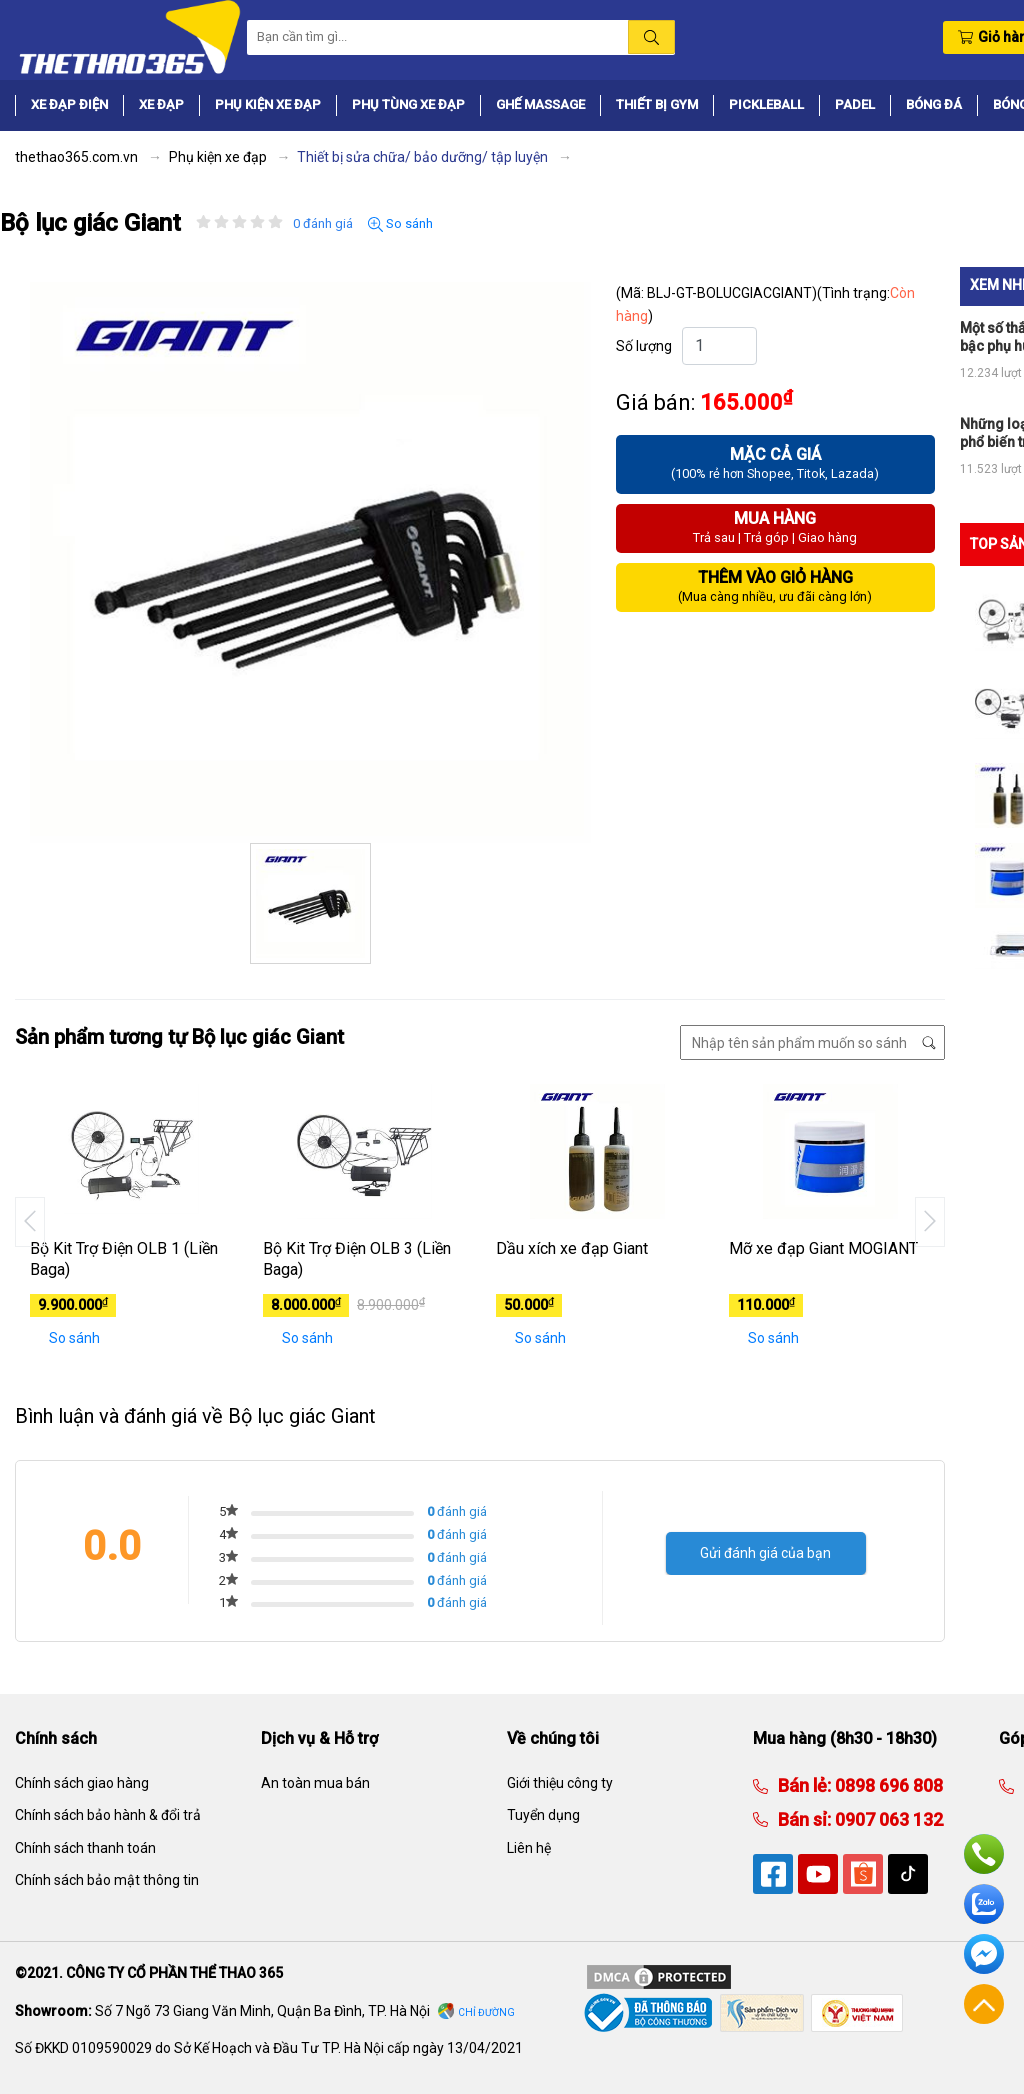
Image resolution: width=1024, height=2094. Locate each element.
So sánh (400, 224)
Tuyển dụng (543, 1815)
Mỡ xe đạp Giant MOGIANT (823, 1248)
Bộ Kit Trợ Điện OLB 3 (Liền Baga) (357, 1259)
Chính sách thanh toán (85, 1848)
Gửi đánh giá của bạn (765, 1553)
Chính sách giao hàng (82, 1783)
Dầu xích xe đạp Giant (572, 1248)
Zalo (984, 1904)
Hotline (984, 1854)
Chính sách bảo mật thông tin (107, 1880)
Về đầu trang (984, 2004)
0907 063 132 (887, 1819)
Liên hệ (529, 1848)
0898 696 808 (887, 1785)
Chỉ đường (486, 2012)
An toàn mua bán (315, 1783)
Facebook (984, 1954)
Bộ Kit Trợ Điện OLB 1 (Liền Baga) (124, 1259)
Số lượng (644, 346)
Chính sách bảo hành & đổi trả (108, 1815)
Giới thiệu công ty (560, 1783)
